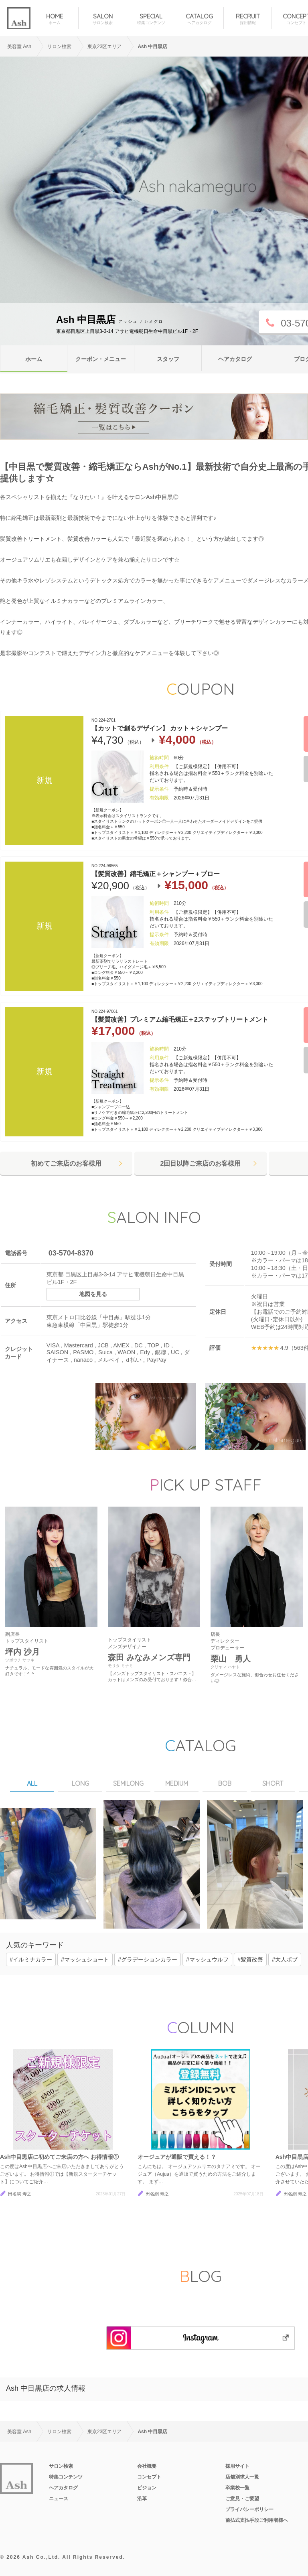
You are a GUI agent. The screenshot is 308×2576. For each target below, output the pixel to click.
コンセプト (149, 2477)
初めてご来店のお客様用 (66, 1163)
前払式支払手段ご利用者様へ (256, 2520)
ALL (32, 1783)
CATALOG (199, 19)
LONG (80, 1783)
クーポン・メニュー (100, 359)
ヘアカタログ (235, 359)
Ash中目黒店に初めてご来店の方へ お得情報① (59, 2157)
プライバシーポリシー (249, 2509)
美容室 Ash (19, 46)
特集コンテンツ (66, 2477)
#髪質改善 (250, 1959)
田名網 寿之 (19, 2193)
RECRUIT (247, 19)
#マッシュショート (85, 1959)
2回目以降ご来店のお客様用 (200, 1163)
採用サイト (237, 2466)
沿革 (142, 2498)
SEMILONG (128, 1783)
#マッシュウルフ (207, 1959)
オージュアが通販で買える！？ (177, 2157)
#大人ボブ (285, 1959)
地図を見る (93, 1294)
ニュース (58, 2498)
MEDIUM (176, 1783)
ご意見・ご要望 (242, 2498)
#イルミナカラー (31, 1959)
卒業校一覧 (237, 2488)
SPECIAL (151, 19)
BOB (224, 1783)
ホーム (33, 359)
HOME (54, 19)
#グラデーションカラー (147, 1959)
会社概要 (146, 2466)
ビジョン (146, 2488)
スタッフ (168, 359)
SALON (102, 19)
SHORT (272, 1783)
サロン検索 (61, 2466)
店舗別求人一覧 (242, 2477)
